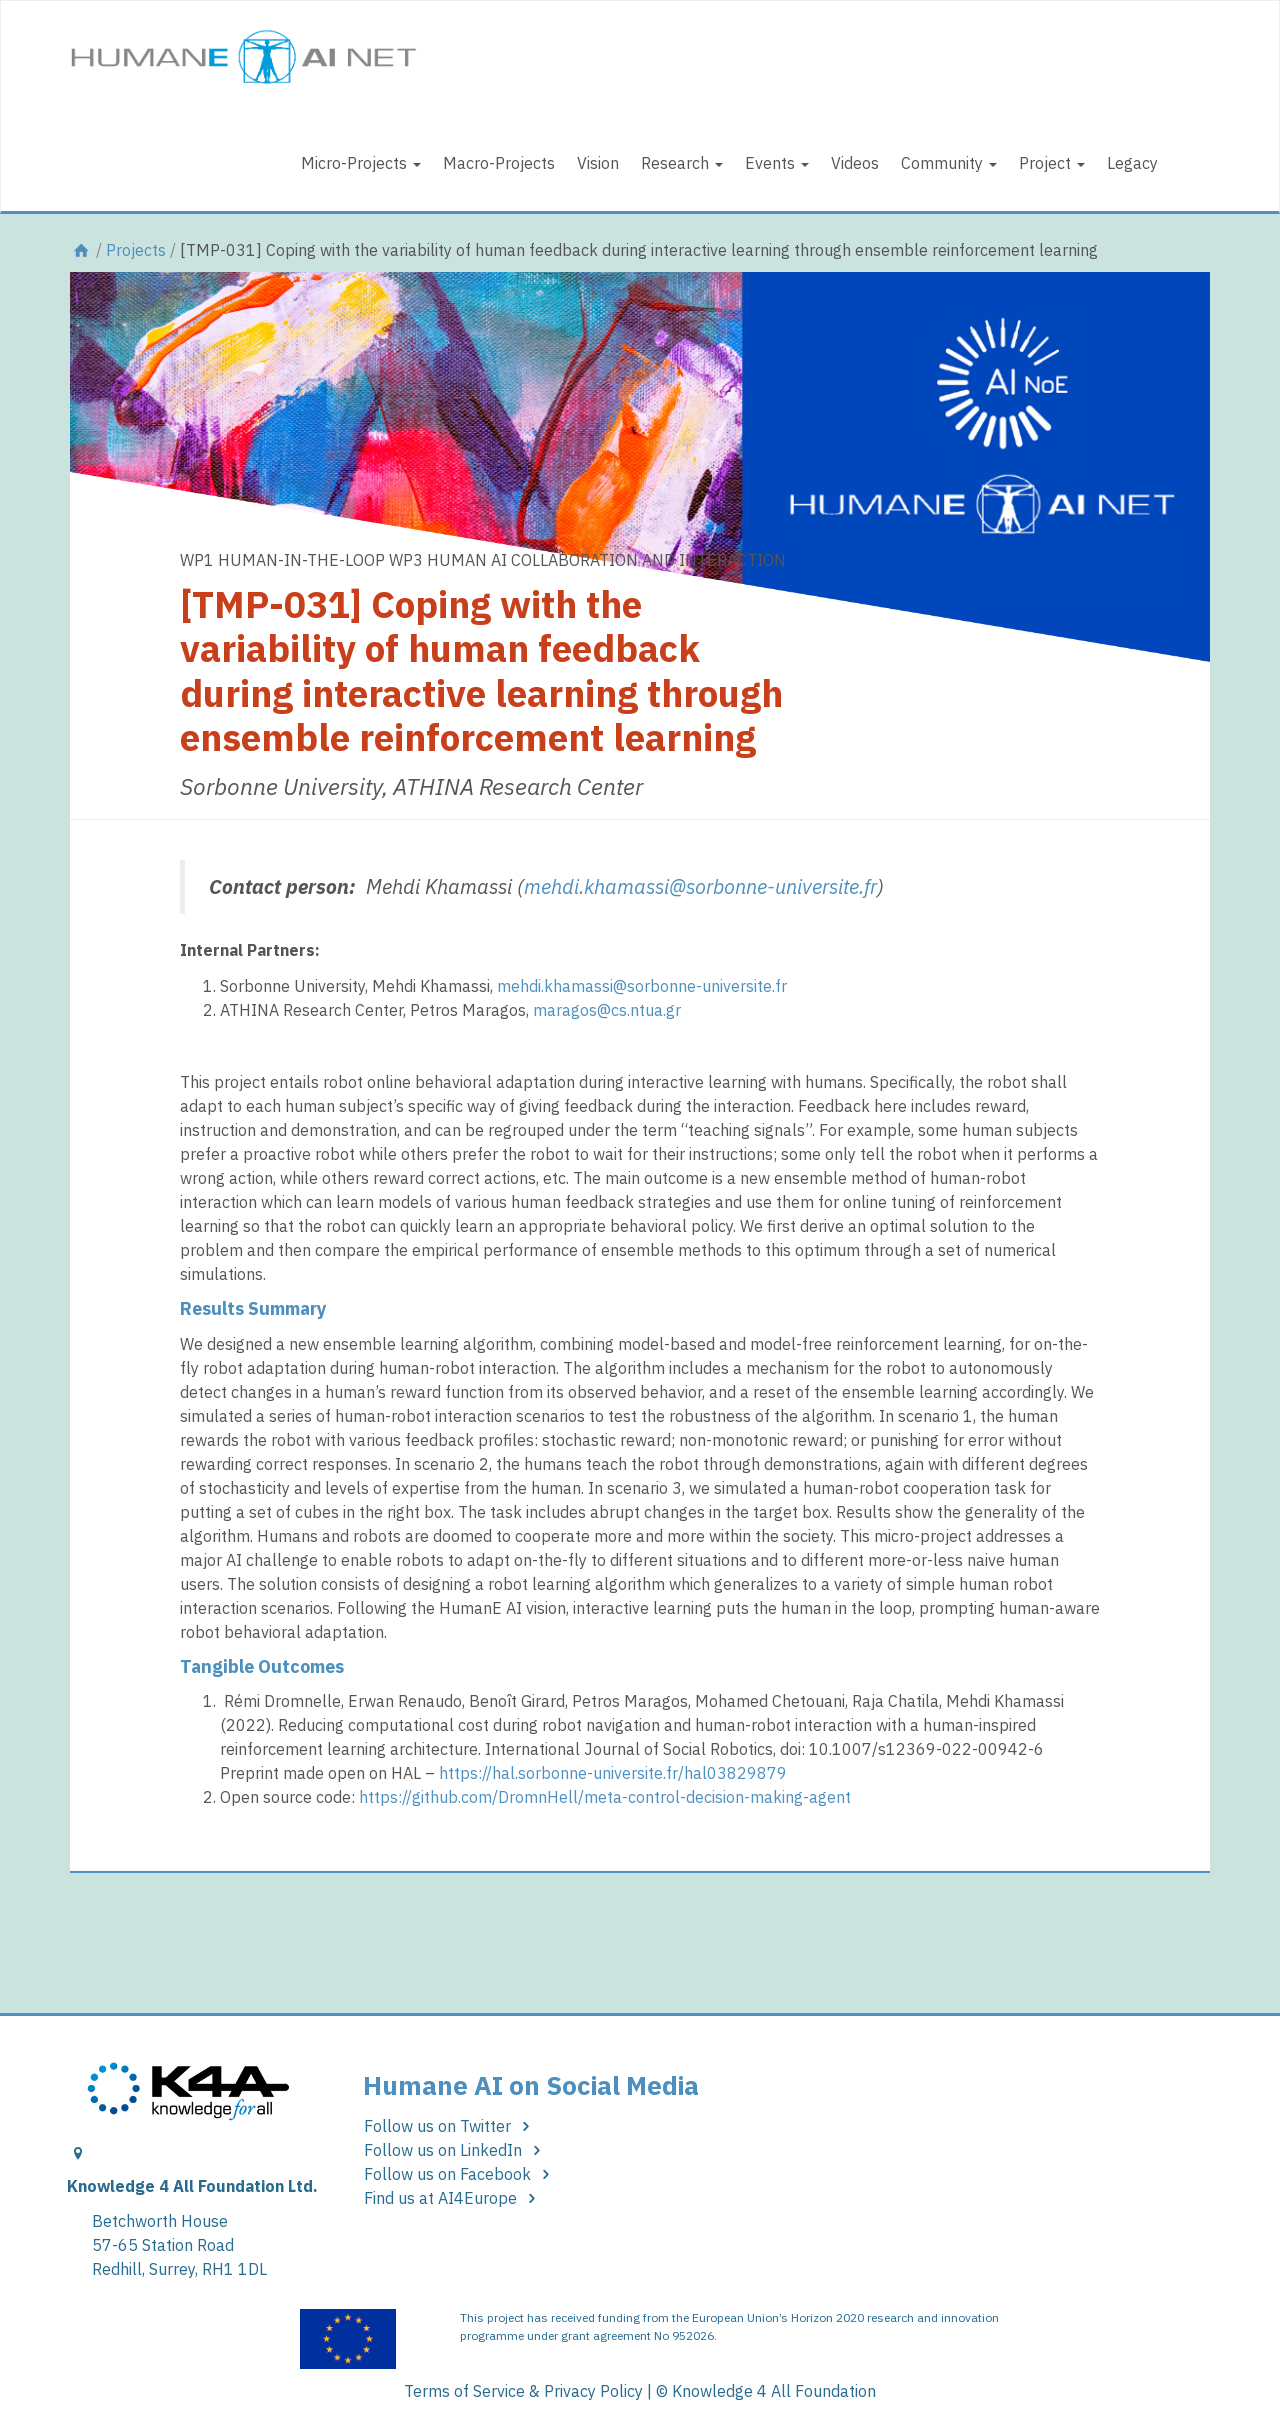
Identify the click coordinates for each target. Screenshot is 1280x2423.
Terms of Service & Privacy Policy (523, 2391)
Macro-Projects (499, 163)
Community (949, 163)
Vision (598, 163)
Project (1052, 163)
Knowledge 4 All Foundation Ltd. (192, 2186)
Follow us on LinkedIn (456, 2150)
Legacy (1132, 163)
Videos (855, 163)
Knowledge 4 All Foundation (774, 2391)
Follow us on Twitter (450, 2126)
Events (777, 163)
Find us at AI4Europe (453, 2198)
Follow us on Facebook (460, 2174)
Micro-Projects (361, 163)
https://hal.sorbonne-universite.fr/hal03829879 (613, 1773)
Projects (136, 250)
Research (682, 163)
